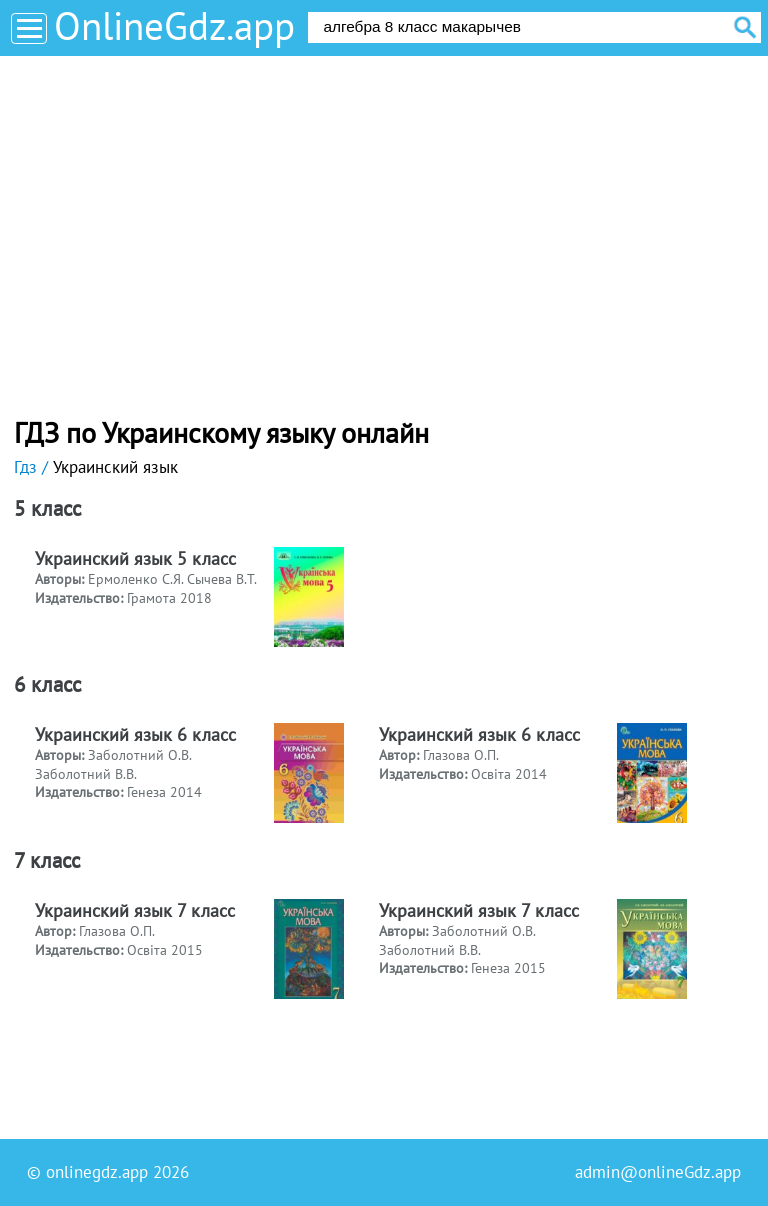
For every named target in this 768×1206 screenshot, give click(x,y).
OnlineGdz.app (174, 25)
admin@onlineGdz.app (658, 1172)
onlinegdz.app (97, 1172)
